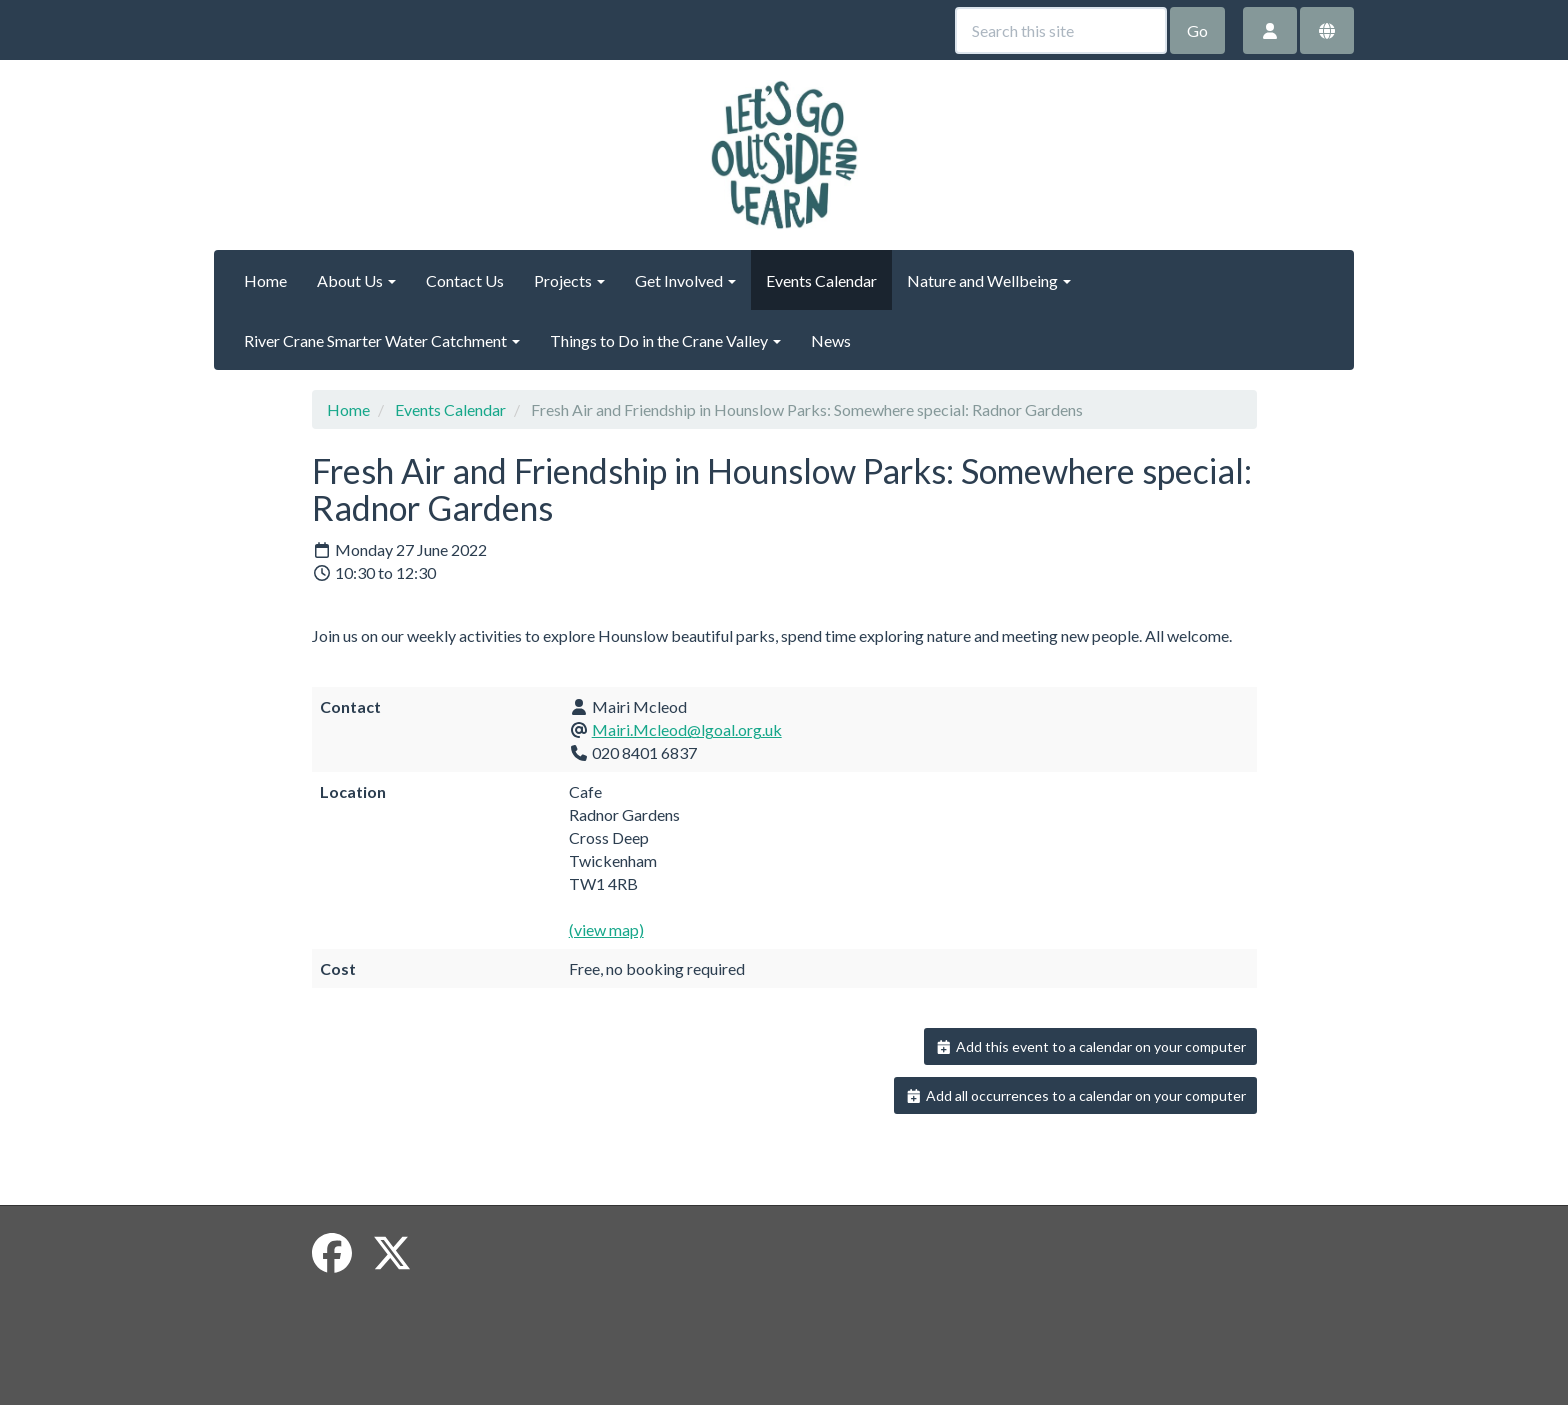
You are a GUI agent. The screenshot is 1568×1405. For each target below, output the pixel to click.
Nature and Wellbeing (989, 280)
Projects (569, 280)
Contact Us (465, 280)
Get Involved (685, 280)
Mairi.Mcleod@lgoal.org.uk (687, 729)
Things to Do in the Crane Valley (665, 340)
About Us (356, 280)
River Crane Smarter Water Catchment (382, 340)
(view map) (606, 929)
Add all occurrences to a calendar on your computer (1075, 1095)
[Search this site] (1061, 30)
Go (1197, 30)
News (831, 340)
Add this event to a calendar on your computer (1090, 1046)
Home (265, 280)
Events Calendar (821, 280)
